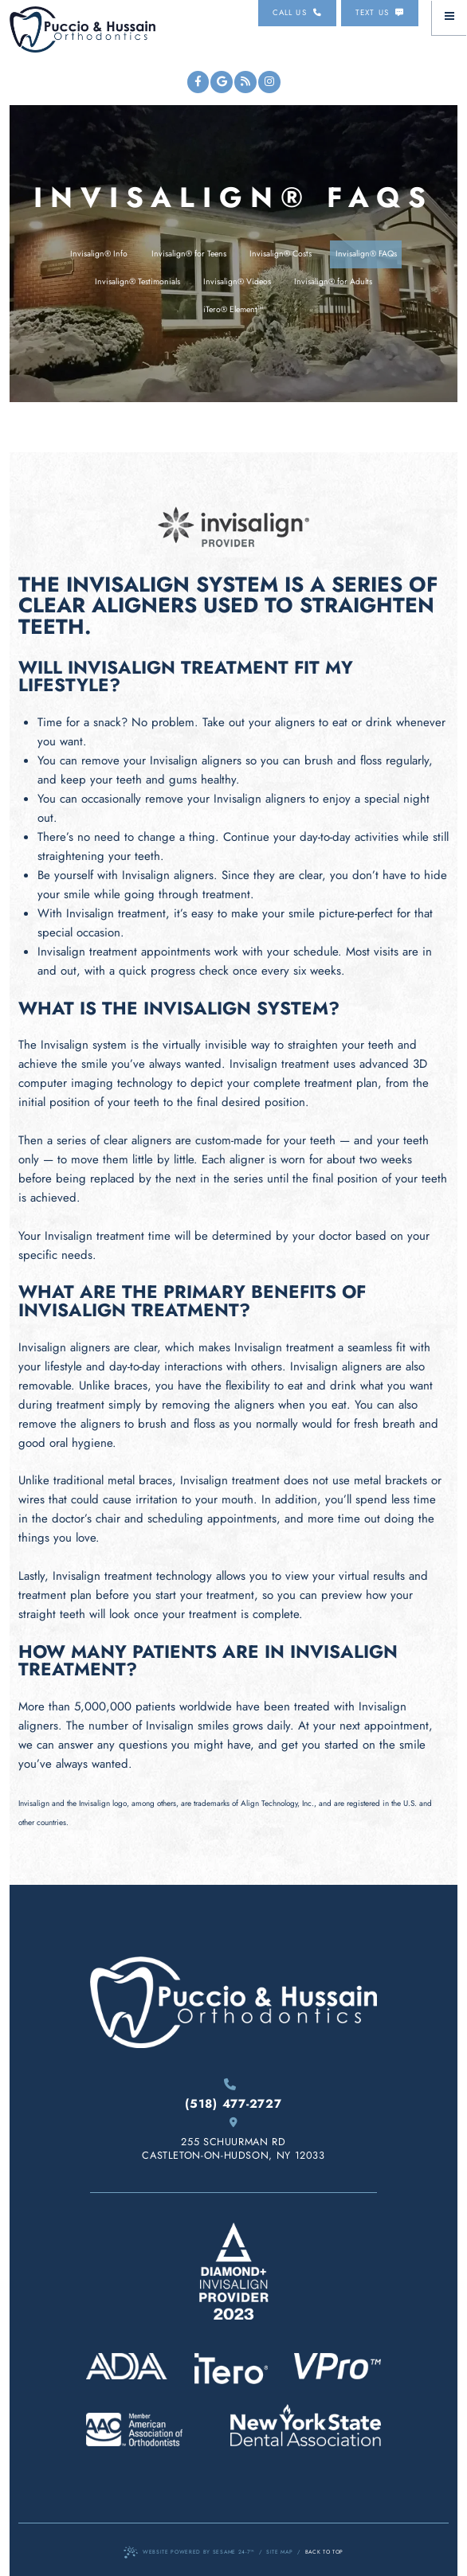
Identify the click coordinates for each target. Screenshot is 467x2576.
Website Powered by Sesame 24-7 (189, 2552)
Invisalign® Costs (280, 254)
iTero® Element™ (233, 309)
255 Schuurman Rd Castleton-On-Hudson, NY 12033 (233, 2140)
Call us (297, 12)
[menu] (449, 17)
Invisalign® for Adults (333, 281)
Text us (379, 12)
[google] (221, 82)
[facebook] (198, 82)
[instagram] (269, 82)
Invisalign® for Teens (188, 254)
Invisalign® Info (99, 254)
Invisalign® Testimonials (137, 281)
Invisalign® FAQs (366, 254)
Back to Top (324, 2552)
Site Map (279, 2552)
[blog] (245, 82)
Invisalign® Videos (237, 281)
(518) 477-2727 (233, 2094)
